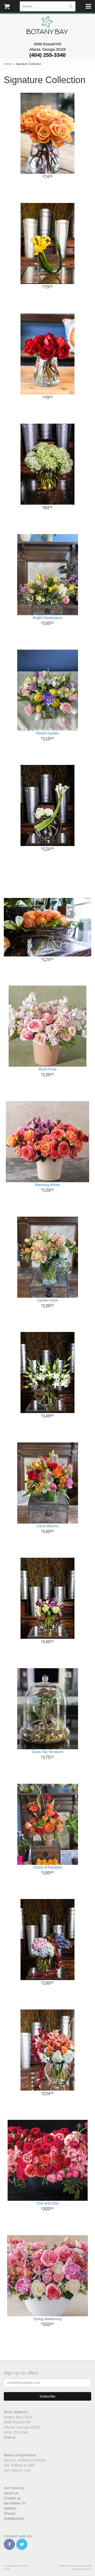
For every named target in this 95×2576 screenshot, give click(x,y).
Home (7, 63)
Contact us (12, 2498)
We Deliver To (15, 2503)
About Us (11, 2493)
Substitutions (14, 2518)
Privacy (9, 2513)
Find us (9, 2437)
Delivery (10, 2508)
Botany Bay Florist (47, 26)
